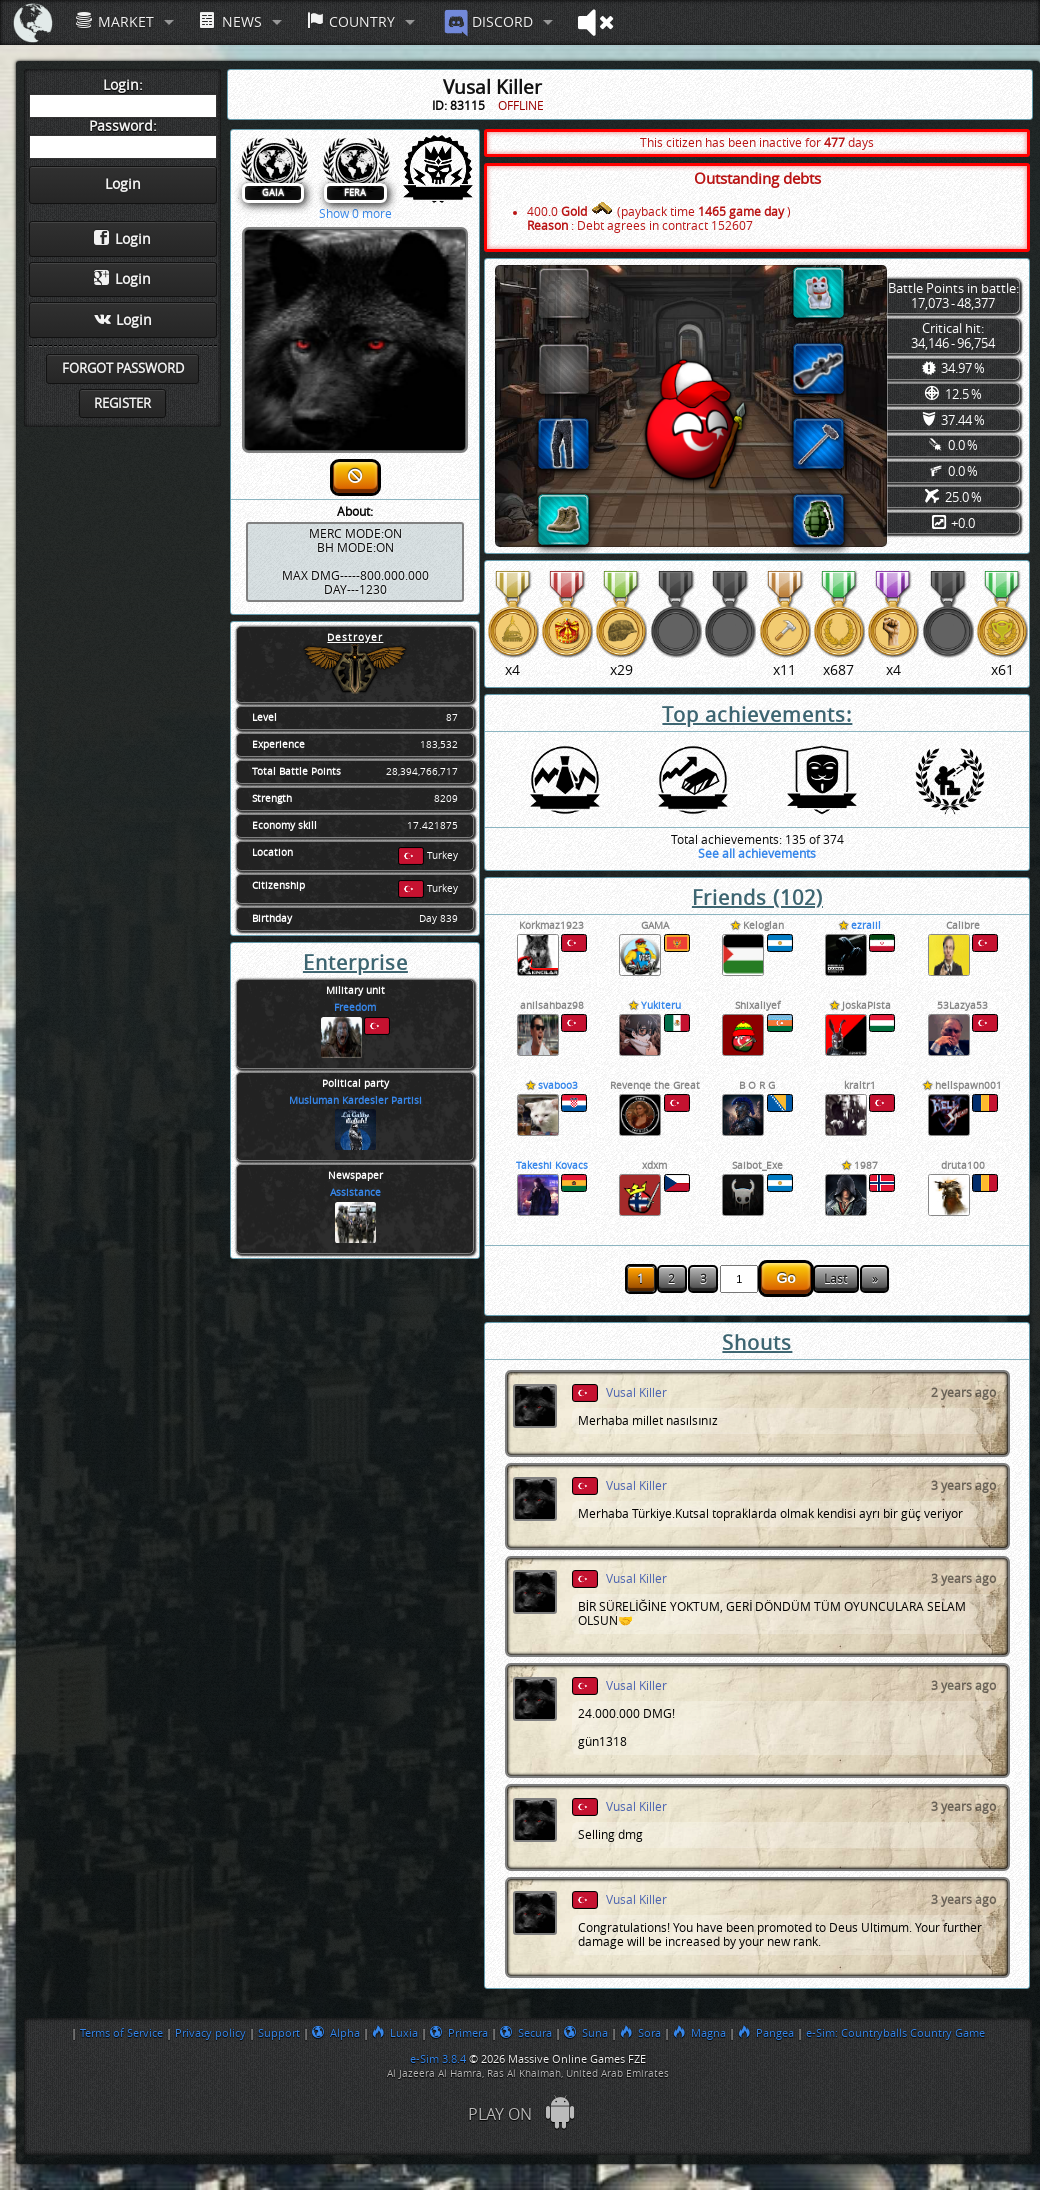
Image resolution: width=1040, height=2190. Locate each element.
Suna (586, 2033)
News (230, 21)
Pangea (766, 2033)
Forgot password (123, 368)
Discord (486, 23)
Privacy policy (210, 2033)
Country (351, 21)
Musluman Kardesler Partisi (355, 1101)
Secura (526, 2033)
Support (279, 2033)
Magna (699, 2033)
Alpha (336, 2033)
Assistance (355, 1193)
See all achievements (757, 854)
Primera (459, 2033)
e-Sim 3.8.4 (438, 2059)
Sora (640, 2033)
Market (115, 21)
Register (122, 403)
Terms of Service (121, 2033)
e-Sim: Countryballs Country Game (895, 2033)
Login (122, 239)
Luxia (395, 2033)
